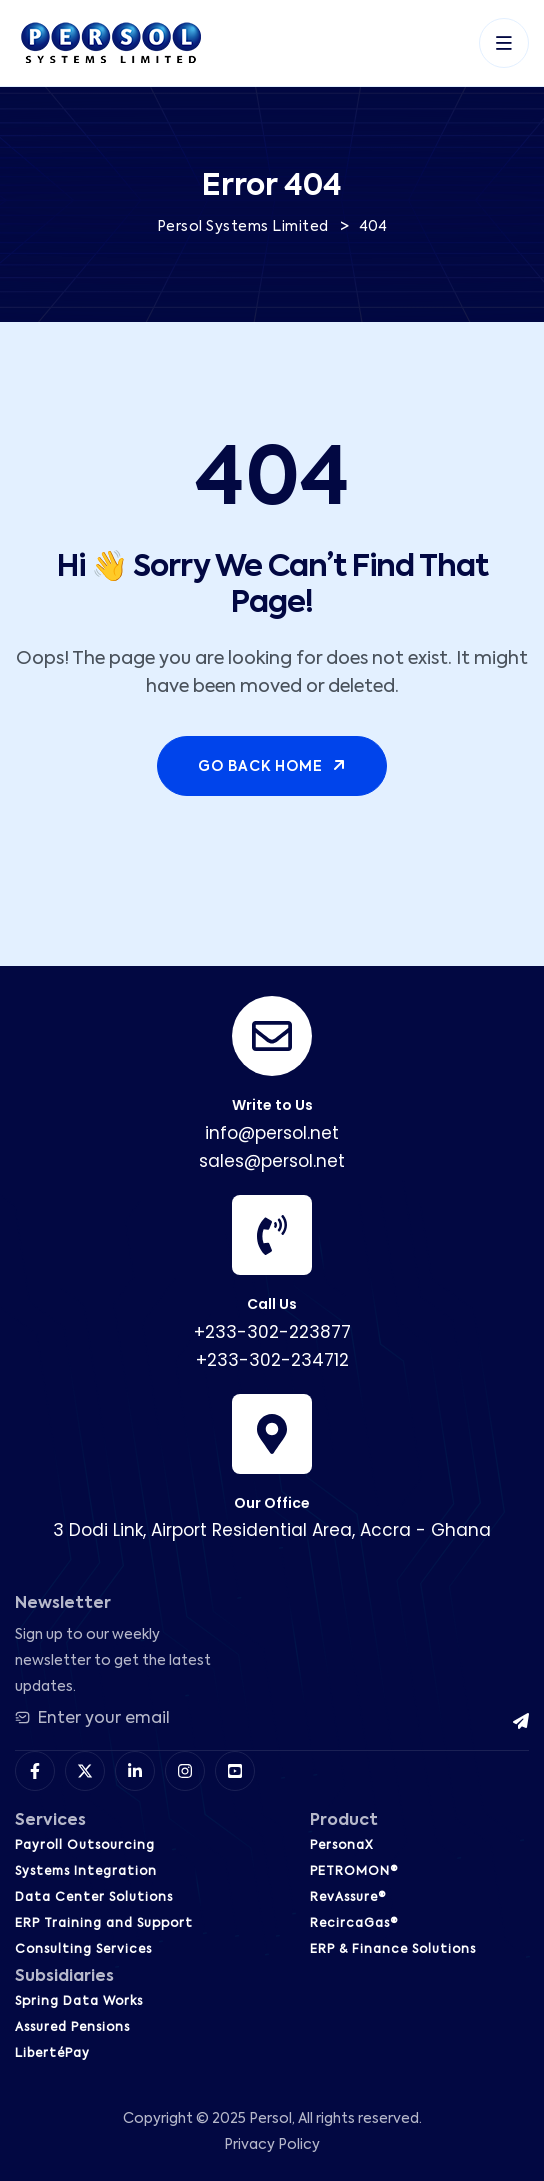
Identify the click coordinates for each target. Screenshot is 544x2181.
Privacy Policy (272, 2145)
